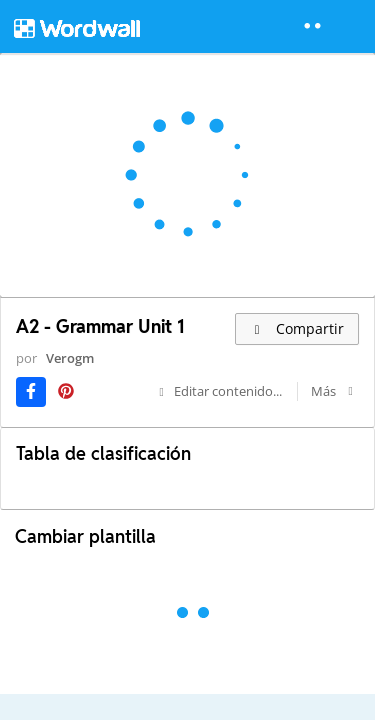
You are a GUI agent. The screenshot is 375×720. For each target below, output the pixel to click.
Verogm (70, 358)
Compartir (297, 328)
